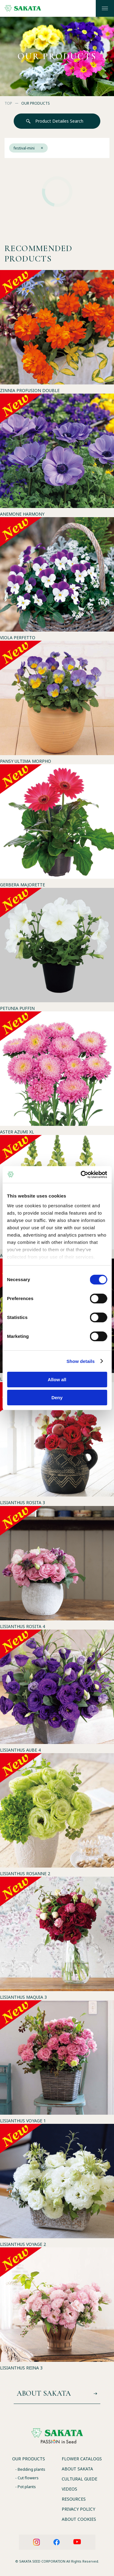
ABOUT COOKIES (79, 2519)
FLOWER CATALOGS (82, 2459)
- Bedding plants (30, 2469)
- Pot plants (25, 2486)
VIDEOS (69, 2489)
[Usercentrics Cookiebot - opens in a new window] (81, 1175)
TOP (8, 103)
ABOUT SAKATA (77, 2469)
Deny (57, 1397)
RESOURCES (74, 2499)
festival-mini (28, 148)
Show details (81, 1361)
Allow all (57, 1379)
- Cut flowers (27, 2478)
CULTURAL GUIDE (79, 2479)
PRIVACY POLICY (78, 2509)
